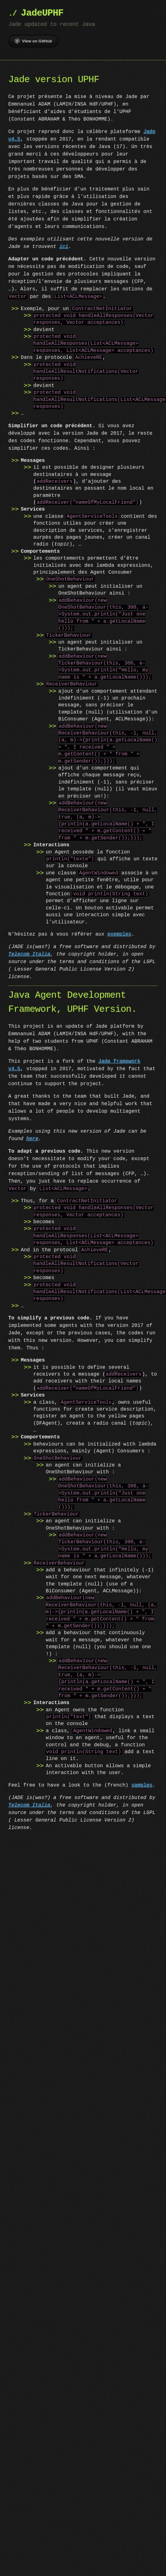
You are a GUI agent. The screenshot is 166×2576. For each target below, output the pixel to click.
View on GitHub (33, 40)
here (32, 1138)
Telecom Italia (29, 954)
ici (63, 246)
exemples (119, 934)
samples (141, 1785)
